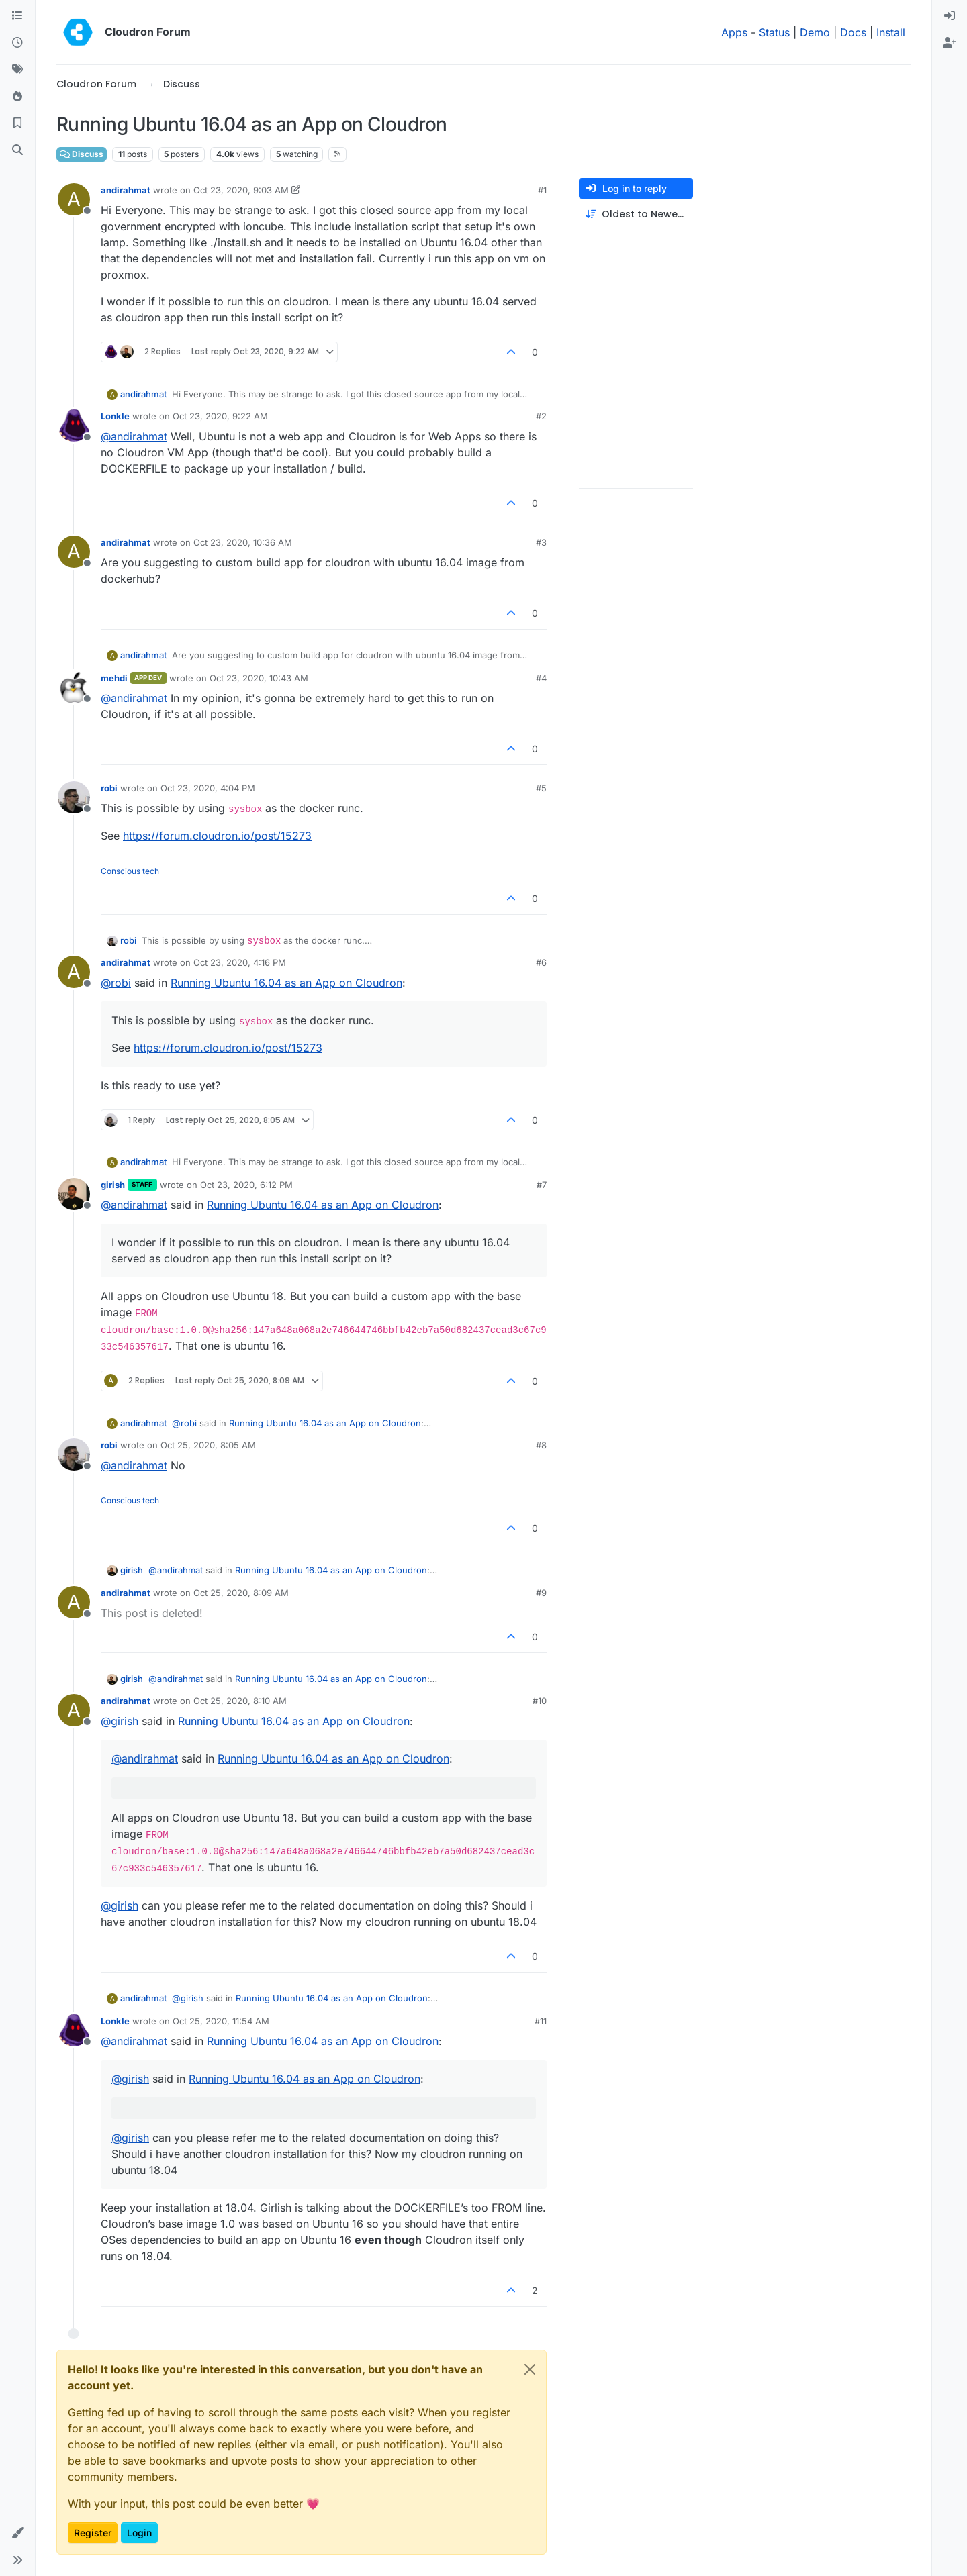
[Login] (949, 16)
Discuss (81, 154)
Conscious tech (130, 871)
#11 (541, 2021)
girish (113, 1184)
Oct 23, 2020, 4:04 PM (207, 788)
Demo (815, 32)
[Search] (17, 150)
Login (139, 2532)
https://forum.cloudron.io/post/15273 (217, 835)
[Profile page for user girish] (74, 1194)
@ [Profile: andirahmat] (134, 436)
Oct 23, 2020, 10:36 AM (242, 542)
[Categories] (17, 16)
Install (890, 32)
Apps (734, 32)
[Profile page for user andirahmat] (74, 199)
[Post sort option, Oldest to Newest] (636, 214)
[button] (17, 2533)
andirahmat (125, 190)
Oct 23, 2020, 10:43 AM (259, 678)
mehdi (114, 678)
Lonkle (115, 416)
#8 (541, 1445)
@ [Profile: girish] (119, 1721)
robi (109, 788)
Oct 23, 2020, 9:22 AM (220, 416)
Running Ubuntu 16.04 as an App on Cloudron (286, 982)
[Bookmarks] (17, 123)
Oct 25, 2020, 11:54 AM (221, 2021)
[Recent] (17, 43)
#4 (541, 678)
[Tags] (17, 70)
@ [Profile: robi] (116, 982)
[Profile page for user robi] (74, 797)
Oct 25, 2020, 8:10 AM (240, 1700)
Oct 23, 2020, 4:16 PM (239, 962)
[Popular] (17, 96)
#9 (541, 1592)
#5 (541, 788)
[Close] (530, 2369)
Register (92, 2532)
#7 (542, 1184)
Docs (853, 32)
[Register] (949, 43)
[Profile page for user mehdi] (74, 687)
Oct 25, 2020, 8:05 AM (208, 1445)
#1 (542, 190)
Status (774, 32)
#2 (541, 416)
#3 (541, 542)
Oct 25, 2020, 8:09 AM (241, 1592)
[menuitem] (949, 16)
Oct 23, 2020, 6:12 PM (246, 1184)
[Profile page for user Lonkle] (74, 425)
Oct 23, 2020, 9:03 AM (241, 190)
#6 (541, 962)
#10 (540, 1700)
